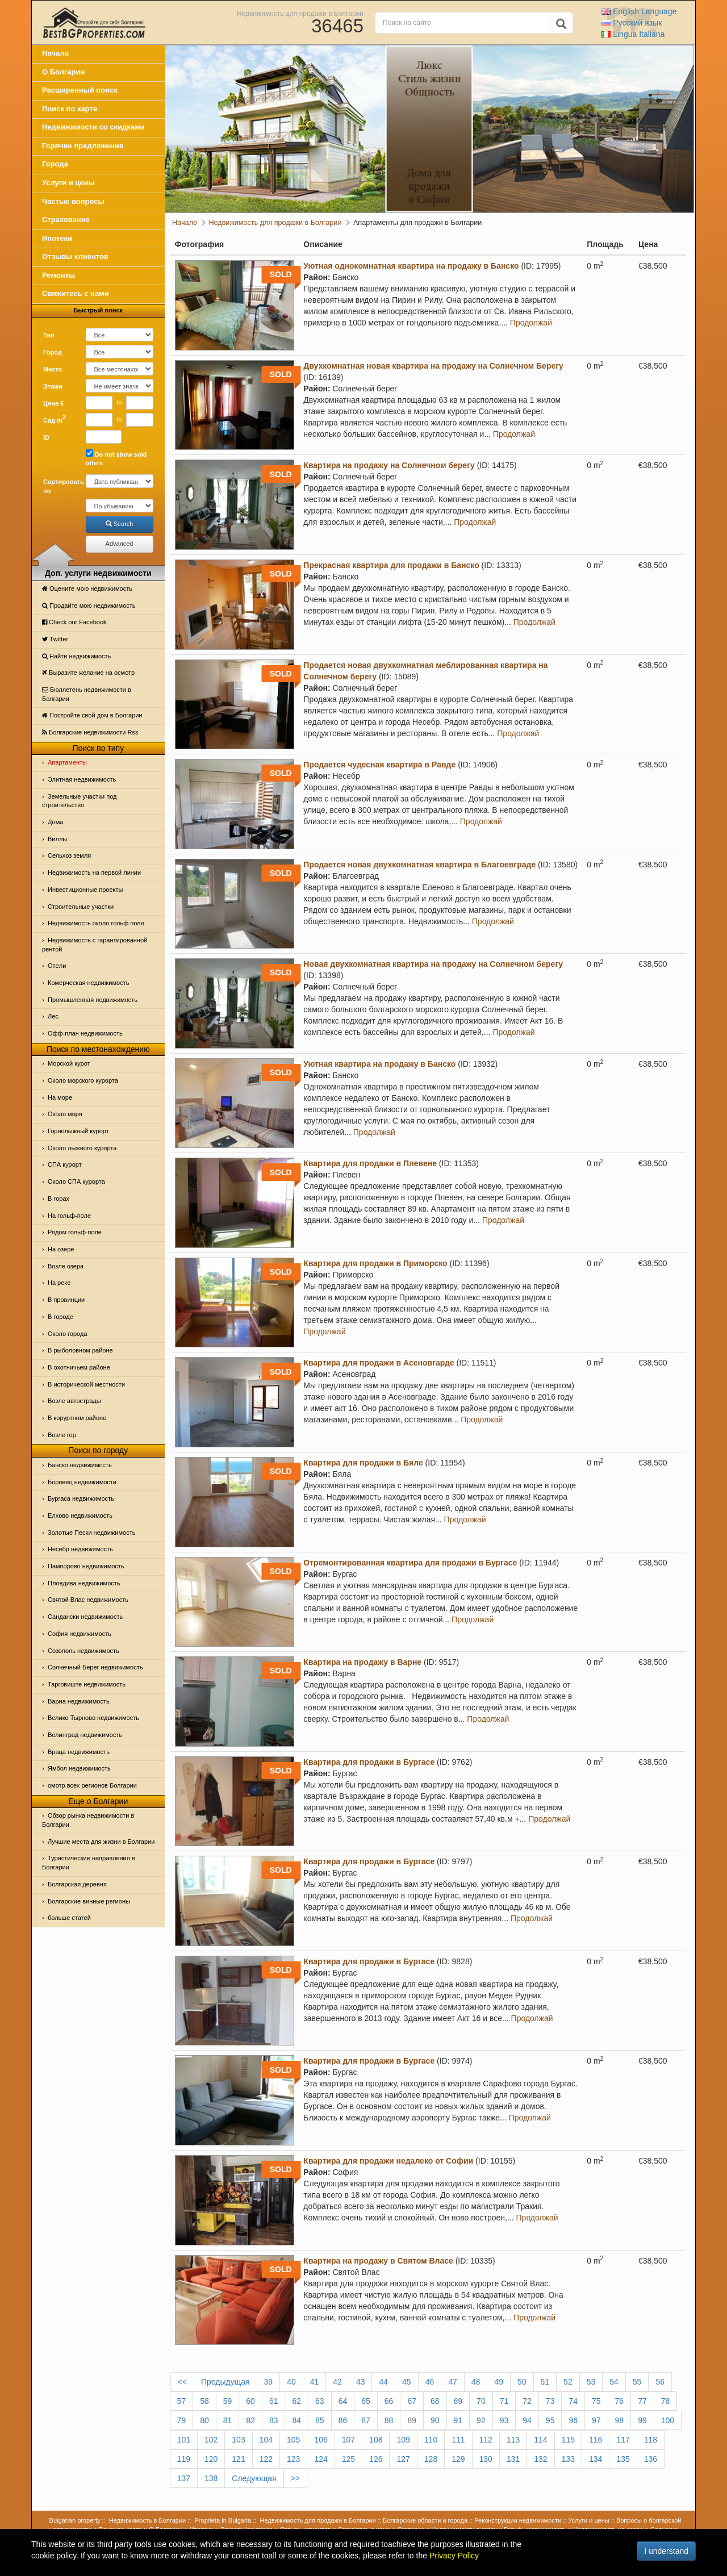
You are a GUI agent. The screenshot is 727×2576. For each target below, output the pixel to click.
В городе (60, 1316)
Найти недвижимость (76, 656)
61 (273, 2401)
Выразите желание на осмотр (88, 672)
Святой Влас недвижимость (88, 1599)
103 (238, 2439)
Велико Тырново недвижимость (93, 1717)
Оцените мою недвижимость (87, 588)
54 (614, 2381)
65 (365, 2401)
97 (596, 2420)
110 (430, 2439)
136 (650, 2459)
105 (293, 2439)
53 (591, 2381)
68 (435, 2401)
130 (485, 2459)
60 (250, 2401)
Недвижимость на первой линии (94, 872)
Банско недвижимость (80, 1465)
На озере (61, 1249)
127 (403, 2459)
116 (595, 2439)
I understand (666, 2551)
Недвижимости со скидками (93, 127)
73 (550, 2401)
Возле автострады (74, 1400)
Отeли (57, 965)
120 (211, 2459)
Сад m (54, 419)
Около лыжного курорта (82, 1148)
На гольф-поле (69, 1215)
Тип (49, 335)
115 (568, 2439)
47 (452, 2381)
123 (293, 2459)
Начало (55, 53)
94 (527, 2420)
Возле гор (62, 1434)
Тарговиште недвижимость (87, 1684)
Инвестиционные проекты (85, 889)
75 (596, 2401)
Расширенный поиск (80, 90)
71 (504, 2401)
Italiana (633, 34)
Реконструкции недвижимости (517, 2520)
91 (458, 2420)
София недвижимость (79, 1633)
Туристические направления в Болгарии (88, 1863)
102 (211, 2439)
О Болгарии (63, 72)
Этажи (52, 386)
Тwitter (55, 639)
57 (181, 2401)
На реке (59, 1282)
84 (296, 2420)
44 (383, 2381)
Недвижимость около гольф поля (96, 923)
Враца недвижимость (79, 1751)
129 (458, 2459)
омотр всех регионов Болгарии (92, 1785)
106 (320, 2439)
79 (181, 2420)
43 (360, 2381)
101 (183, 2439)
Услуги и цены (68, 182)
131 (513, 2459)
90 (435, 2420)
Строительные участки (81, 906)
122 (266, 2459)
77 (642, 2401)
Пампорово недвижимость (86, 1566)
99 (642, 2420)
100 (667, 2420)
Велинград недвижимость (85, 1734)
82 (250, 2420)
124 (320, 2459)
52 (568, 2381)
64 (343, 2401)
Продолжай (531, 322)
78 (665, 2401)
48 (476, 2381)
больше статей (69, 1917)
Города (55, 164)
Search (119, 523)
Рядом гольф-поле (75, 1232)
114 (540, 2439)
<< (182, 2381)
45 (406, 2381)
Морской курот (69, 1063)
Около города (67, 1333)
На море (60, 1097)
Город (52, 352)
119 (183, 2459)
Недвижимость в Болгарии (147, 2520)
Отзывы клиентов (75, 256)
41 (314, 2381)
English (638, 11)
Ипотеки (57, 238)
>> (295, 2478)
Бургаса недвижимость (81, 1498)
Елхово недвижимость (80, 1515)
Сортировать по (60, 486)
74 (573, 2401)
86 (343, 2420)
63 (319, 2401)
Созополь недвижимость (83, 1650)
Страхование (66, 219)
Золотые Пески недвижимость (91, 1532)
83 (273, 2420)
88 (389, 2420)
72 (527, 2401)
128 (430, 2459)
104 (266, 2439)
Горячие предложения (82, 145)
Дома (55, 822)
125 (348, 2459)
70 (481, 2401)
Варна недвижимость (79, 1701)
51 (545, 2381)
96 (573, 2420)
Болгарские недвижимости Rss (90, 732)
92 (481, 2420)
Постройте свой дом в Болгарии (92, 715)
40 (291, 2381)
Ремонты (58, 275)
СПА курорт (65, 1164)
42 (337, 2381)
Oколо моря (65, 1113)
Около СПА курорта (76, 1181)
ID (46, 437)
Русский (631, 22)
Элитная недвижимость (82, 779)
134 (595, 2459)
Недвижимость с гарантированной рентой (94, 945)
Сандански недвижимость (85, 1616)
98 (619, 2420)
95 (550, 2420)
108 (375, 2439)
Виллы (57, 839)
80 (204, 2420)
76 (619, 2401)
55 (637, 2381)
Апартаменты (67, 762)
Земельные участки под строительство (79, 801)
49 (498, 2381)
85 (319, 2420)
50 (522, 2381)
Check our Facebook (74, 622)
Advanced (119, 543)
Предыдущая (225, 2381)
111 (458, 2439)
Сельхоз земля (69, 855)
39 (268, 2381)
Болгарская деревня (77, 1884)
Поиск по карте (69, 109)
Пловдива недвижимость (84, 1583)
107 (348, 2439)
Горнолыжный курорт (78, 1131)
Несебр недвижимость (80, 1549)
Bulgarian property (75, 2520)
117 (622, 2439)
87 (365, 2420)
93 (504, 2420)
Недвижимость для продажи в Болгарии (300, 13)
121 (238, 2459)
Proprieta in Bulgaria (223, 2520)
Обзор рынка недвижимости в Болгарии (88, 1820)
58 (204, 2401)
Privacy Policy (454, 2555)
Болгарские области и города (425, 2520)
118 (650, 2439)
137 (183, 2478)
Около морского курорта (83, 1080)
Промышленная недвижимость (92, 999)
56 (660, 2381)
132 (540, 2459)
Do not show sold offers (116, 458)
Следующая (254, 2478)
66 (389, 2401)
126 (375, 2459)
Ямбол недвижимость (79, 1768)
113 (513, 2439)
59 (227, 2401)
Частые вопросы (73, 201)
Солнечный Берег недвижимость (95, 1667)
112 (485, 2439)
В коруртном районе (77, 1417)
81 (227, 2420)
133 (568, 2459)
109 (403, 2439)
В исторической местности (86, 1384)
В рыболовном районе (80, 1350)
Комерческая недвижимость (88, 982)
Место (52, 369)
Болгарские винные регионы (89, 1901)
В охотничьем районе (79, 1367)
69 (458, 2401)
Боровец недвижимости (82, 1482)
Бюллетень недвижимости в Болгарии (86, 694)
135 (622, 2459)
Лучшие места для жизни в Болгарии (101, 1841)
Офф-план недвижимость (85, 1033)
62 (296, 2401)
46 (429, 2381)
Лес (53, 1016)
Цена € (53, 403)
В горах (58, 1198)
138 (211, 2478)
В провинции (66, 1299)
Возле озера (65, 1266)
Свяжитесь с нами (75, 293)
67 (411, 2401)
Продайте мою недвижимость (89, 605)
